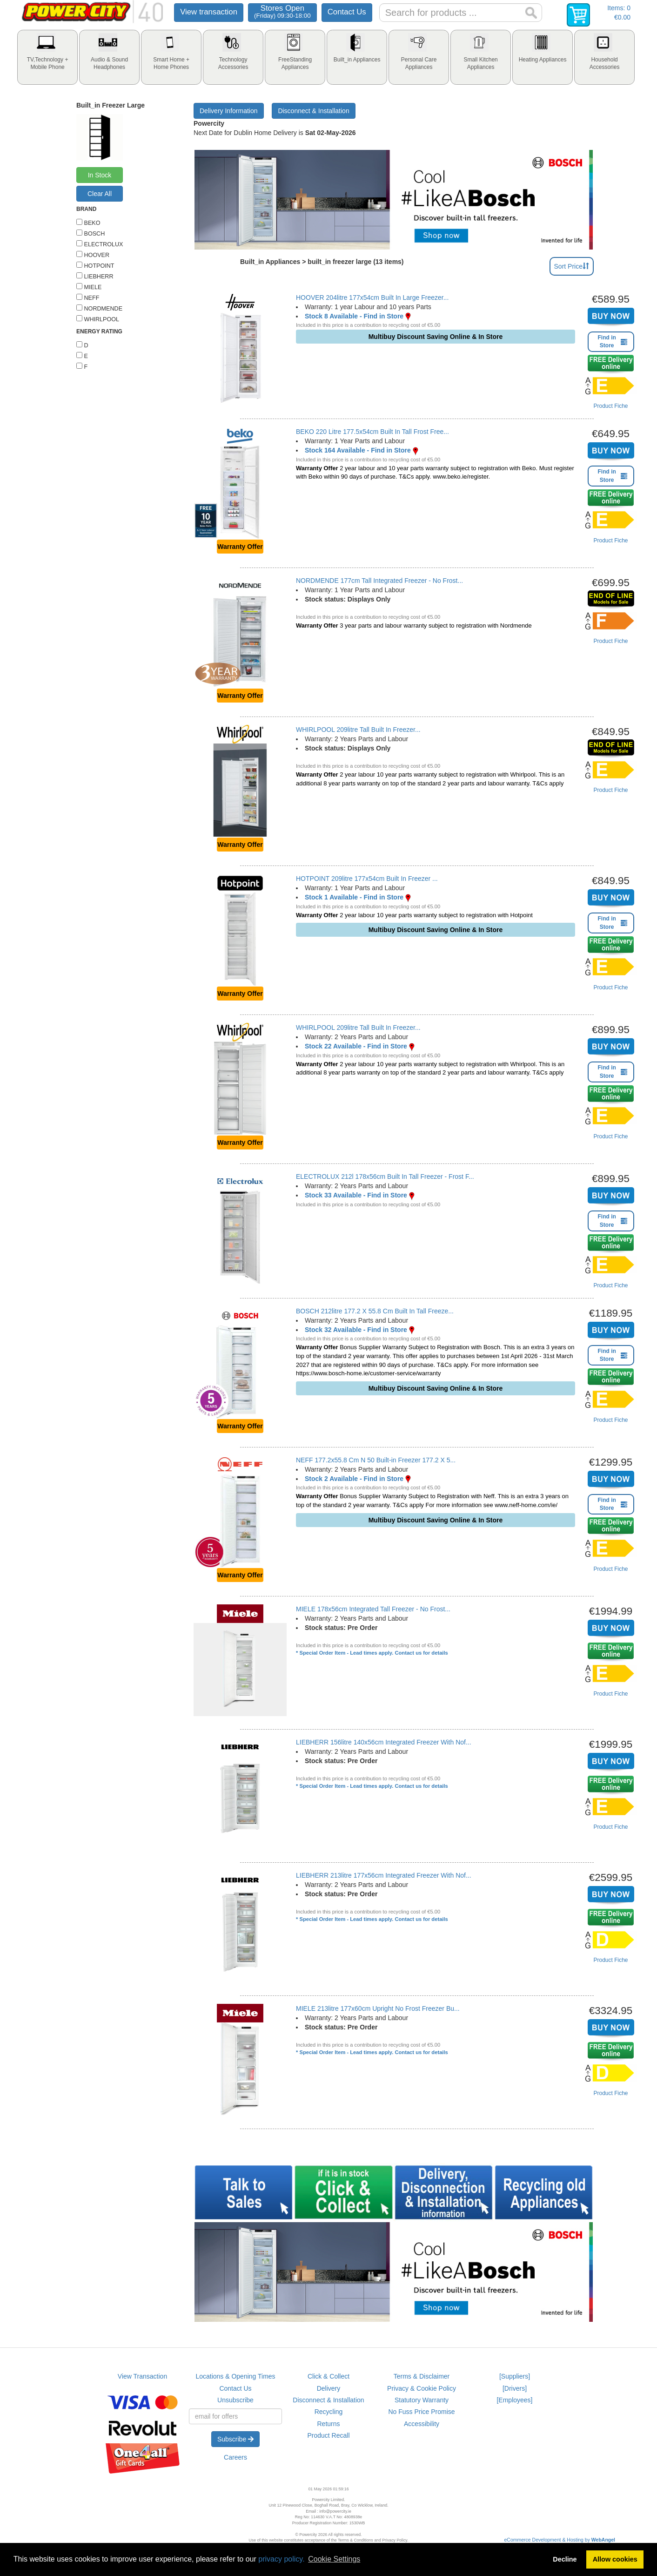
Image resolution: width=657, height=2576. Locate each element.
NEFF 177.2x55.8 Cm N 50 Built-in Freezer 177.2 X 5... (376, 1460)
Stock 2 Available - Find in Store (354, 1478)
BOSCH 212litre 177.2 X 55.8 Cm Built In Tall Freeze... (375, 1311)
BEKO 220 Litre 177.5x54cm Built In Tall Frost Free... (372, 431)
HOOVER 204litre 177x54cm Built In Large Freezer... (372, 297)
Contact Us (347, 11)
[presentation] (47, 57)
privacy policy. (281, 2559)
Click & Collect (328, 2376)
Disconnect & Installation (313, 111)
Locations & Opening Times (235, 2376)
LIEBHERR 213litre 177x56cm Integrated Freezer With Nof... (383, 1875)
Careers (235, 2457)
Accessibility (421, 2423)
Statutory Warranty (422, 2400)
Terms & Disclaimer (422, 2376)
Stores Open (282, 11)
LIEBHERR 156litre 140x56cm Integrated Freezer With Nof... (383, 1742)
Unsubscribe (235, 2400)
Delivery (329, 2388)
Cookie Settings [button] (334, 2559)
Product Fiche (610, 406)
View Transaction (142, 2376)
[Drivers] (515, 2388)
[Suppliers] (514, 2376)
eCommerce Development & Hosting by (560, 2539)
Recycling (329, 2411)
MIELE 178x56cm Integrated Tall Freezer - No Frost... (373, 1609)
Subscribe (235, 2439)
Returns (328, 2423)
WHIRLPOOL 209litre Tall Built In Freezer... (358, 729)
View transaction (208, 11)
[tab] (47, 57)
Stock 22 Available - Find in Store (356, 1046)
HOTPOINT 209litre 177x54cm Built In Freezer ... (367, 878)
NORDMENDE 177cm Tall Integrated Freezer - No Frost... (379, 580)
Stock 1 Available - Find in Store (354, 897)
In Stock (100, 175)
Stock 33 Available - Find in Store (356, 1195)
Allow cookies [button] (615, 2559)
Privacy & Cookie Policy (421, 2388)
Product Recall (328, 2435)
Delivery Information (229, 111)
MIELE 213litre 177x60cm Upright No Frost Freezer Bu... (378, 2008)
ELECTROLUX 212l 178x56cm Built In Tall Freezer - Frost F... (385, 1176)
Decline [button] (565, 2559)
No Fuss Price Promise (421, 2411)
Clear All (99, 193)
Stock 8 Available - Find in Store (354, 316)
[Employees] (514, 2400)
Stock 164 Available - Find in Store (358, 450)
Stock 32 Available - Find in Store (356, 1329)
